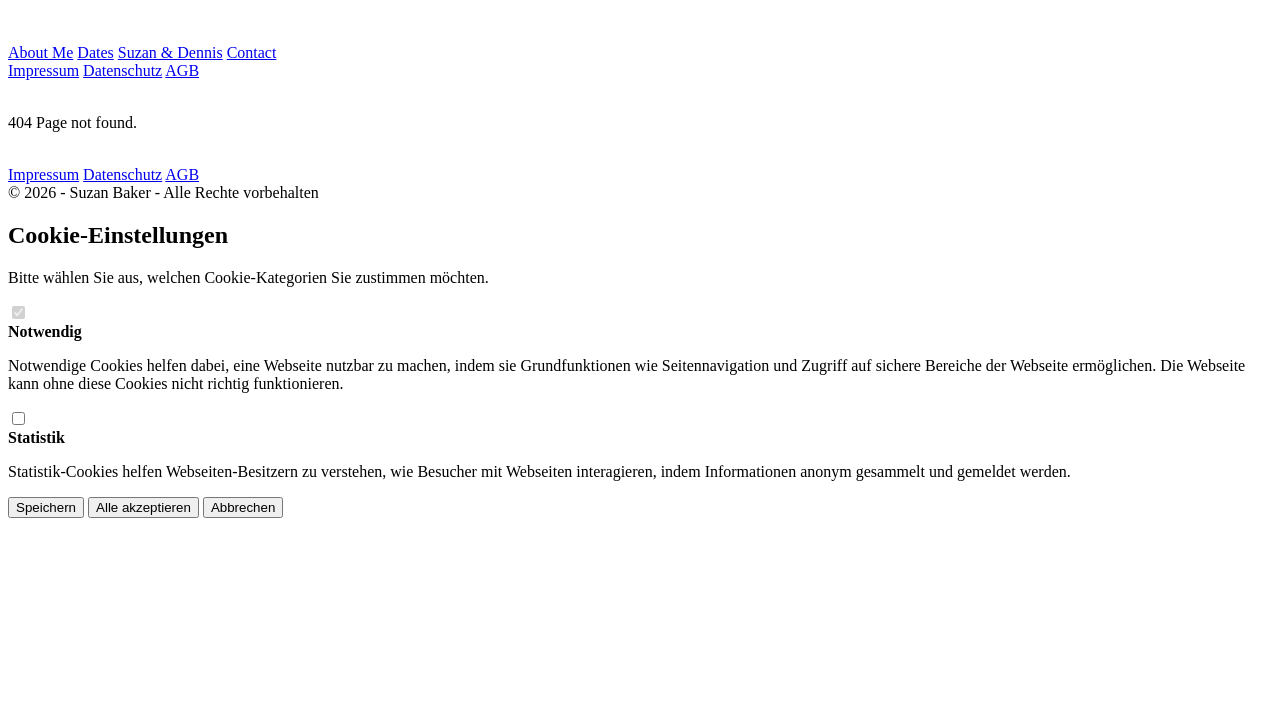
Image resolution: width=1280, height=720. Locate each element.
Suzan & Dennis (170, 52)
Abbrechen (243, 507)
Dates (95, 52)
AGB (182, 70)
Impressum (43, 70)
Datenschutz (122, 70)
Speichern (46, 507)
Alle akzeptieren (143, 507)
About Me (40, 52)
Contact (252, 52)
